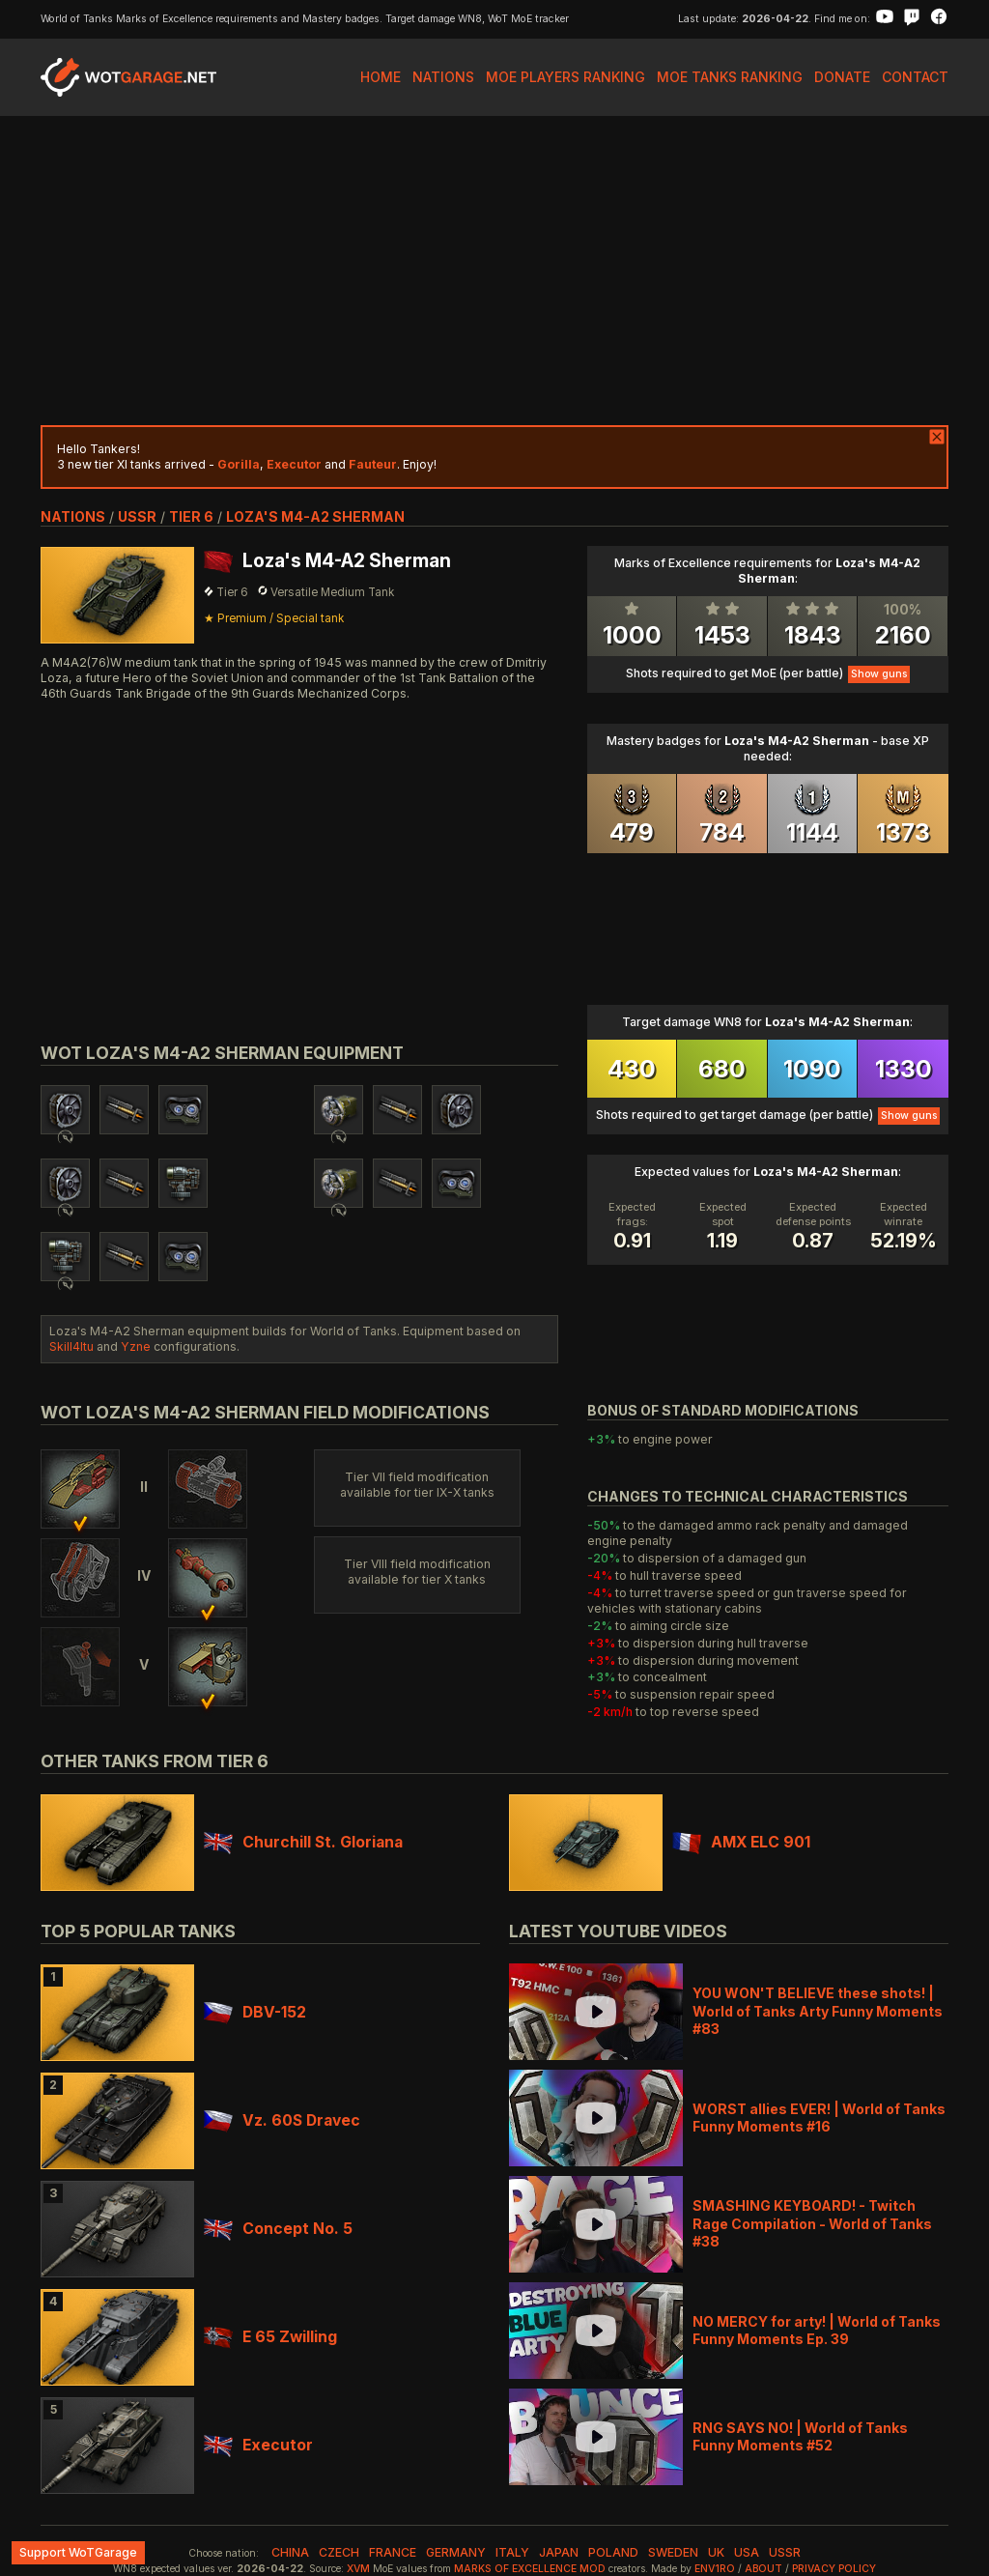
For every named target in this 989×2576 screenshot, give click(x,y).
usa (746, 2552)
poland (613, 2552)
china (290, 2552)
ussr (137, 516)
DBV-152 (255, 2012)
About (763, 2568)
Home (380, 77)
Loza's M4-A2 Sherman (315, 516)
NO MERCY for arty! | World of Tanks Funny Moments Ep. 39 (816, 2330)
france (392, 2552)
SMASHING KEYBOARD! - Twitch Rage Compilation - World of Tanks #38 (812, 2222)
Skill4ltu (71, 1346)
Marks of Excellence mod (530, 2568)
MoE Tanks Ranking (730, 77)
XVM (358, 2568)
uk (716, 2552)
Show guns (879, 674)
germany (456, 2552)
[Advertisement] (494, 270)
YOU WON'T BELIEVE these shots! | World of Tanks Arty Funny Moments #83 (817, 2010)
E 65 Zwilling (270, 2337)
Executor (258, 2445)
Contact (915, 77)
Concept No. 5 (278, 2228)
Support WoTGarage (78, 2552)
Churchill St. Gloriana (303, 1842)
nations (73, 516)
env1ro (714, 2568)
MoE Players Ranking (565, 77)
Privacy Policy (834, 2568)
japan (559, 2552)
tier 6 (191, 516)
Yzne (136, 1346)
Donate (842, 77)
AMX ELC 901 (741, 1842)
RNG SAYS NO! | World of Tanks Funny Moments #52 (800, 2436)
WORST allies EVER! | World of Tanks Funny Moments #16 (819, 2117)
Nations (443, 77)
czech (339, 2552)
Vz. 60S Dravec (282, 2120)
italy (512, 2552)
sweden (673, 2552)
